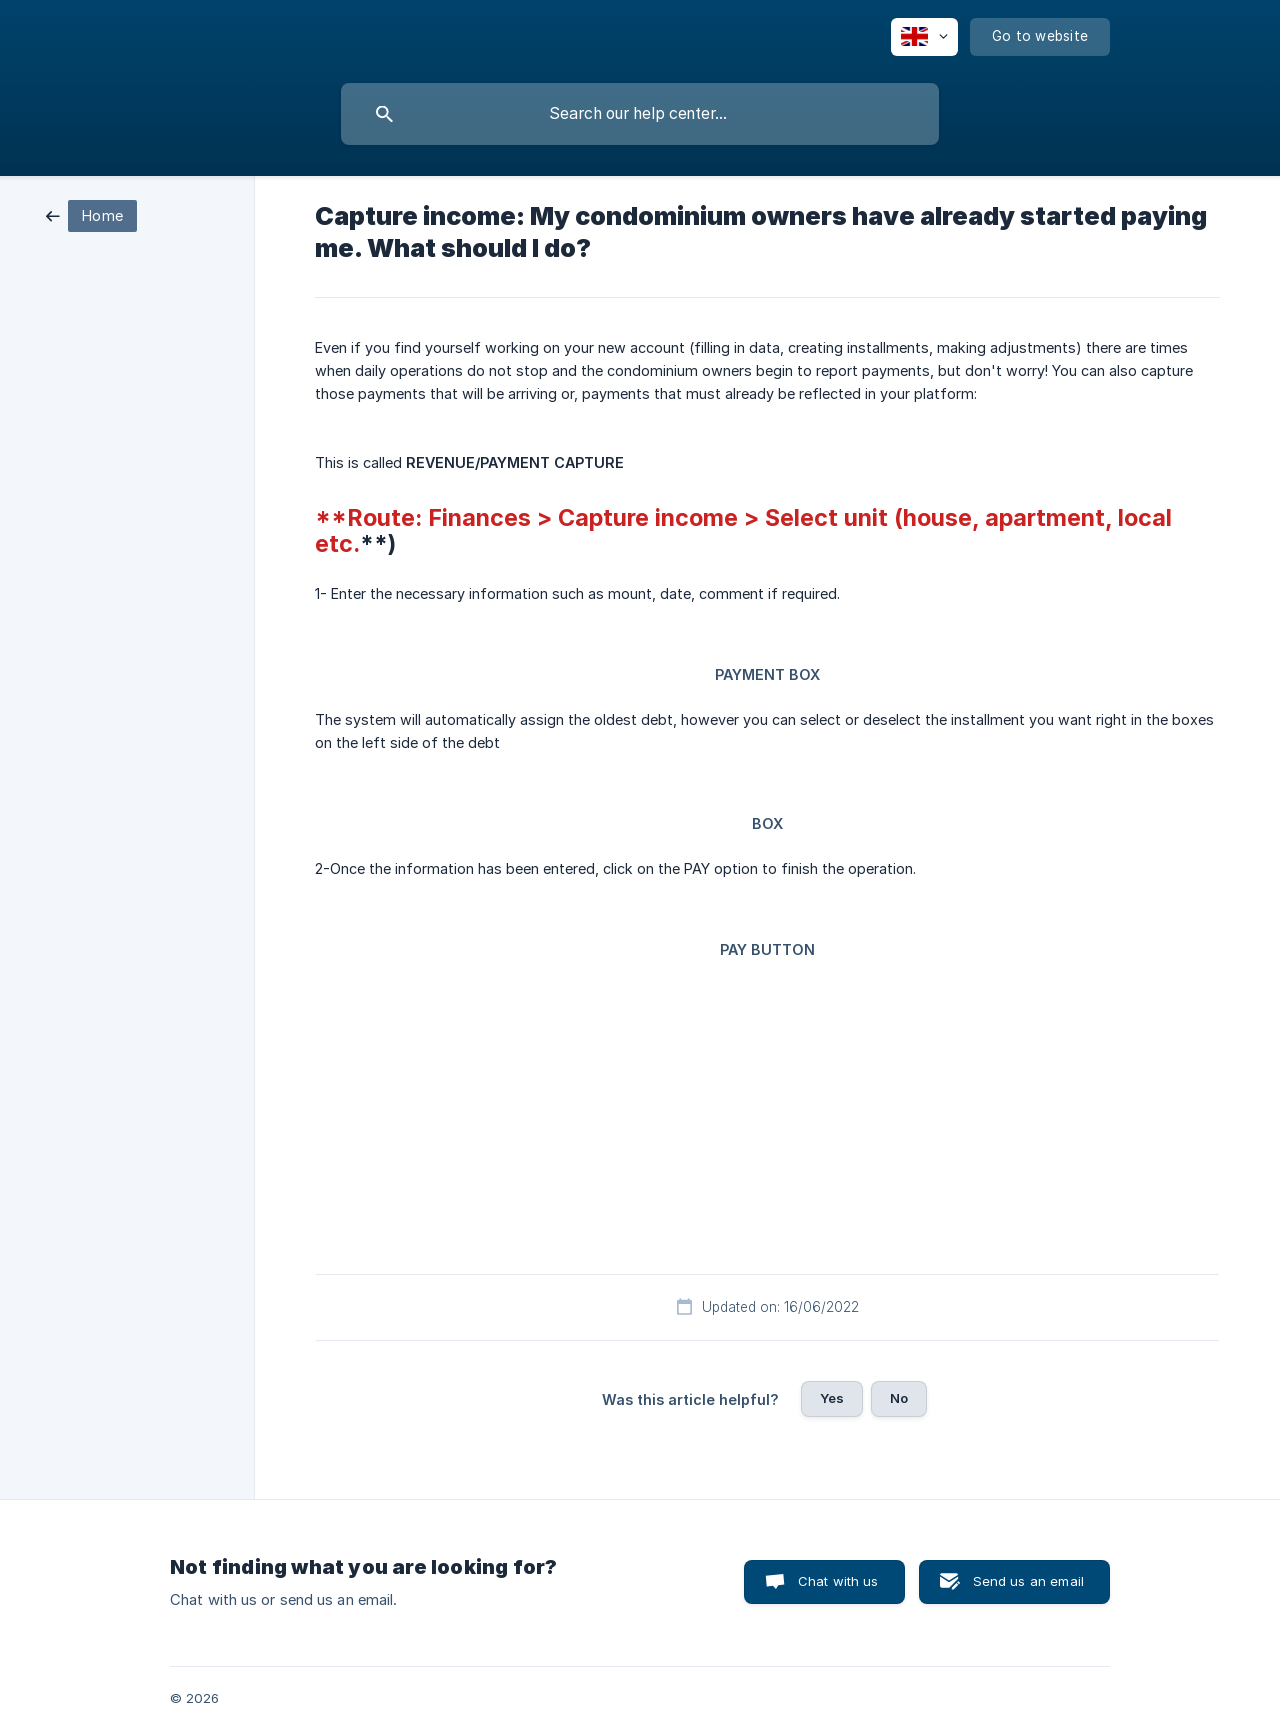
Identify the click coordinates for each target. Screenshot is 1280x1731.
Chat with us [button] (838, 1581)
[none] (924, 37)
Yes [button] (832, 1398)
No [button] (899, 1398)
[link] (91, 214)
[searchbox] (640, 114)
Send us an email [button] (1028, 1581)
